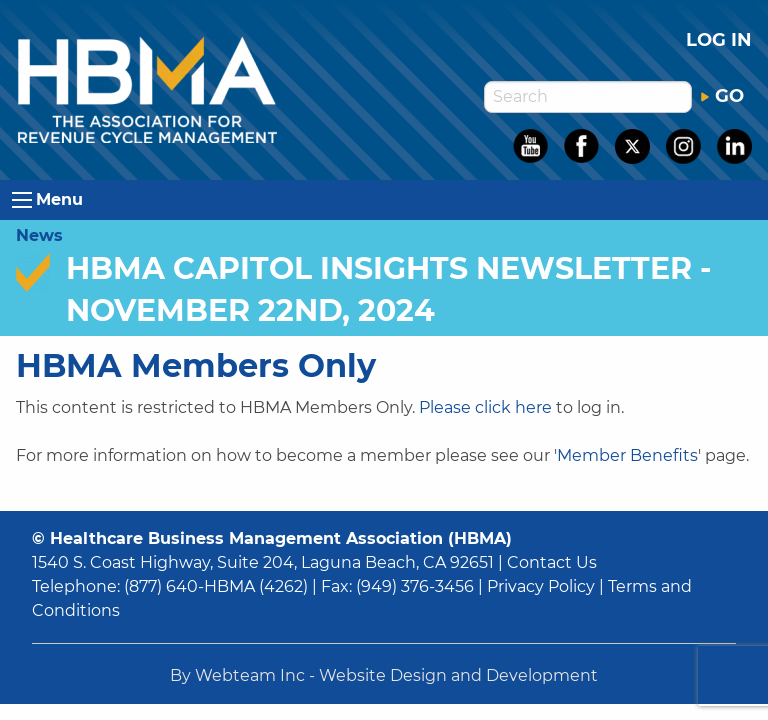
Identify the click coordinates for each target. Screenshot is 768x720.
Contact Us (552, 562)
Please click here (485, 407)
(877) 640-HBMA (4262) (216, 586)
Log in (719, 40)
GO (722, 96)
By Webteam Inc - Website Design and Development (384, 675)
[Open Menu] (22, 200)
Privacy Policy (541, 586)
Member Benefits (627, 455)
